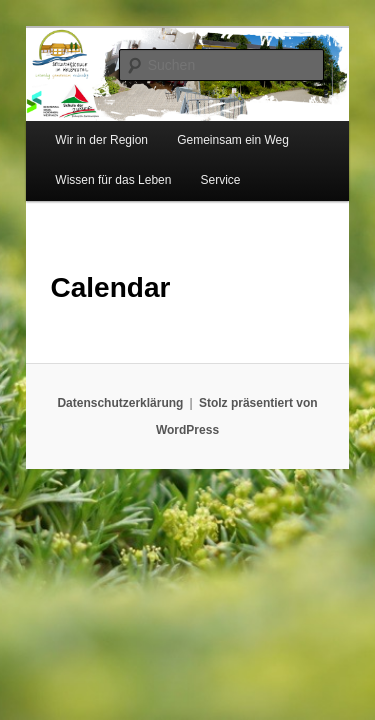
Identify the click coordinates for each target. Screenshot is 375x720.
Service (198, 167)
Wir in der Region (79, 127)
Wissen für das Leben (91, 167)
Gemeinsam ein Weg (211, 127)
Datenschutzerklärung (87, 390)
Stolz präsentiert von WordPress (258, 390)
